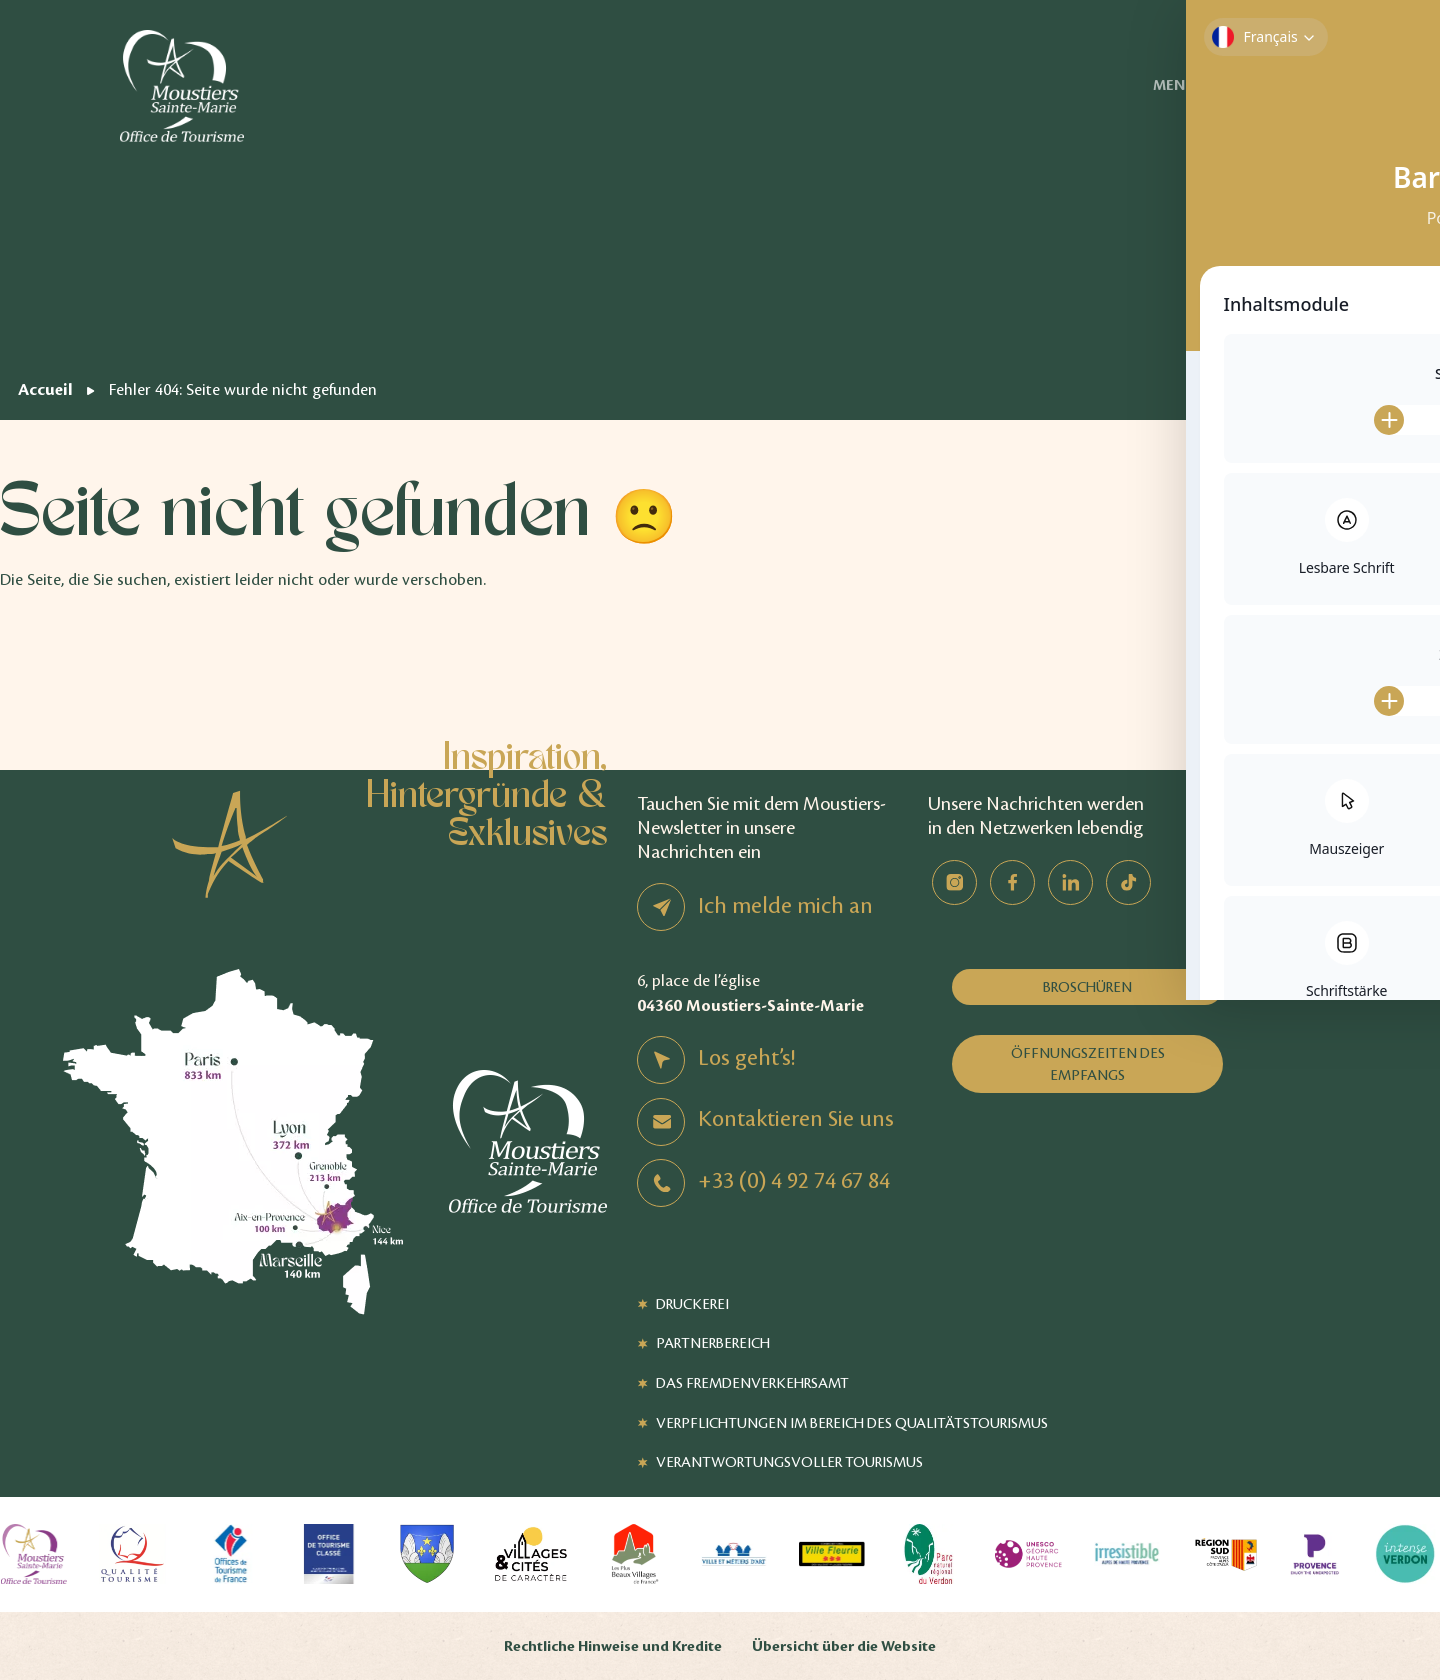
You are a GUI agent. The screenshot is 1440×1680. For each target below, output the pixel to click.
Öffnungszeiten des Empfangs (1088, 1064)
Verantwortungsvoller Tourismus (789, 1462)
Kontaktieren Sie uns (796, 1119)
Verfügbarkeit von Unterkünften (1358, 86)
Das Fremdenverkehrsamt (752, 1383)
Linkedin (1070, 882)
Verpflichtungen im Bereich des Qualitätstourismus (852, 1423)
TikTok (1128, 882)
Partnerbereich (713, 1343)
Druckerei (692, 1304)
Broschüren (1087, 987)
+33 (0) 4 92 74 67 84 (794, 1181)
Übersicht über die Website (844, 1646)
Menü (1205, 86)
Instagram (954, 882)
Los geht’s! (746, 1058)
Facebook (1012, 882)
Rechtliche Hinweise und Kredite (613, 1646)
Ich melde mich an (785, 906)
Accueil (45, 389)
